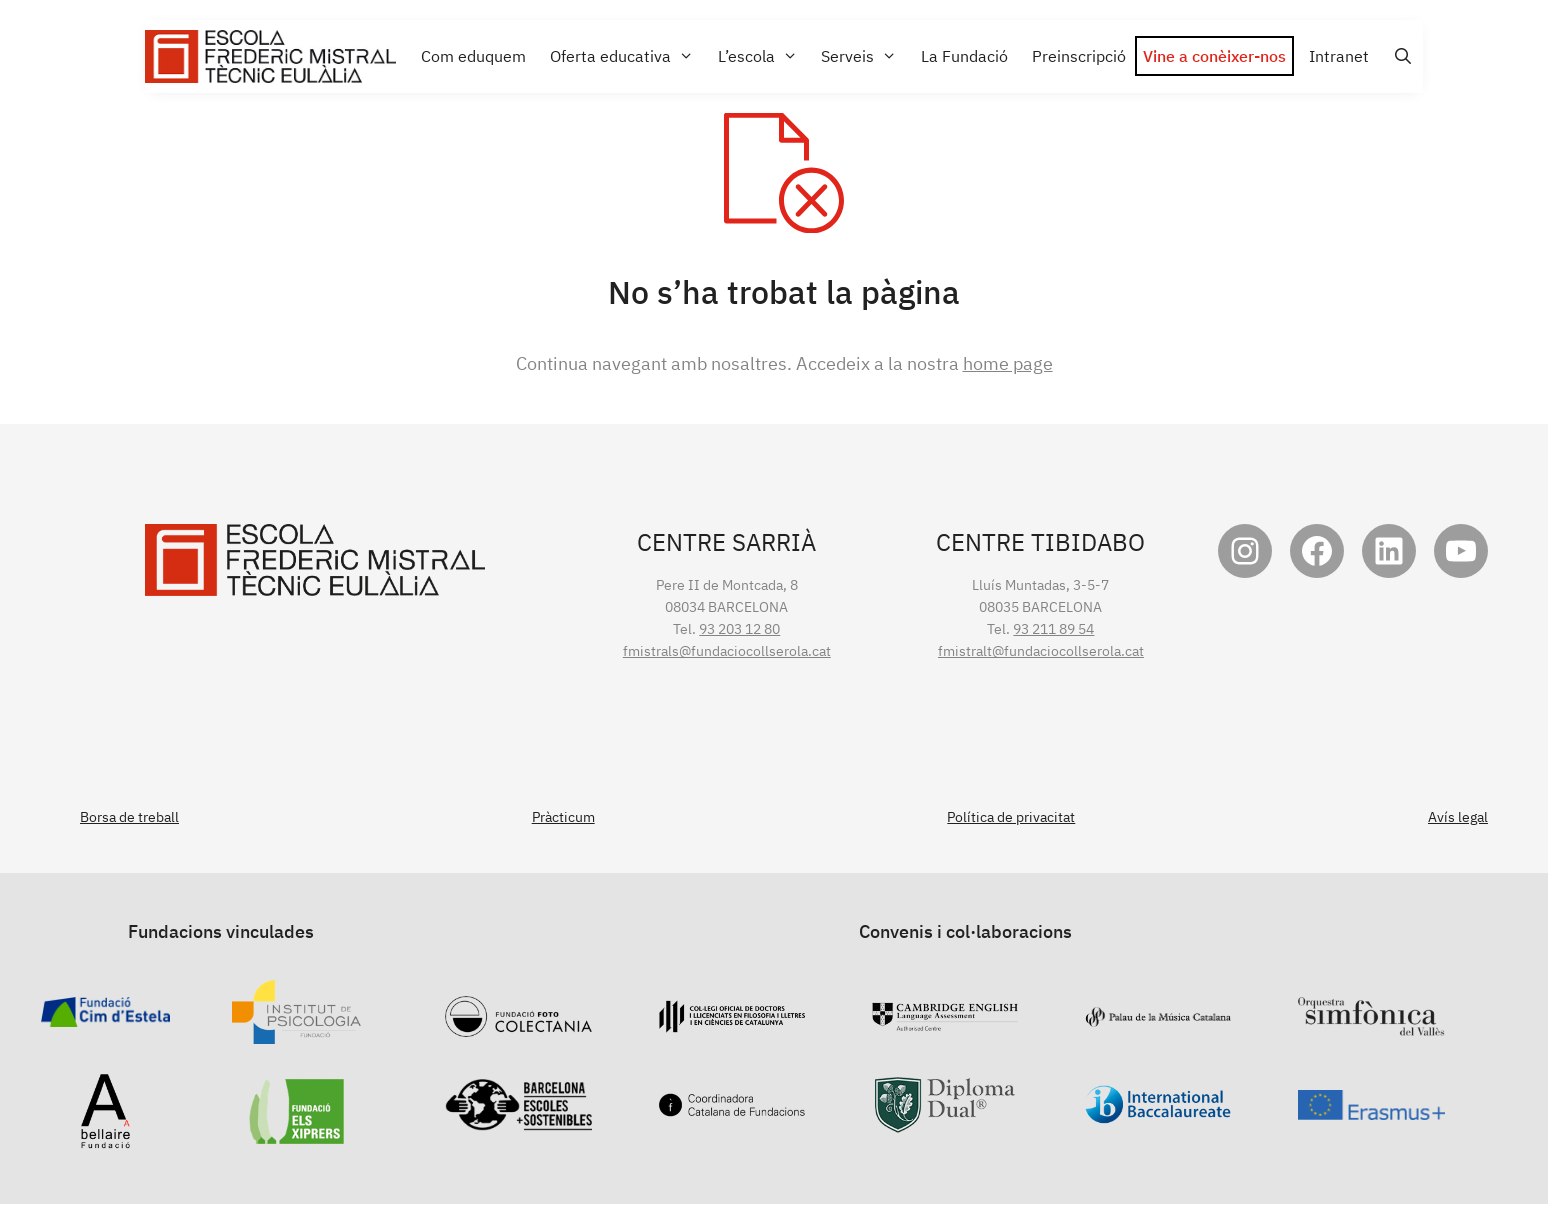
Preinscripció (1079, 56)
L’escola (762, 56)
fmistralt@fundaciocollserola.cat (1041, 651)
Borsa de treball (129, 817)
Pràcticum (563, 817)
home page (1008, 363)
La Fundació (964, 56)
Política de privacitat (1011, 817)
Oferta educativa (626, 56)
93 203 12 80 (739, 629)
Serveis (863, 56)
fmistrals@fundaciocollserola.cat (727, 651)
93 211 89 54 (1053, 629)
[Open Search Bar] (1400, 56)
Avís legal (1458, 817)
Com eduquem (473, 56)
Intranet (1339, 56)
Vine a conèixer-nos (1214, 56)
